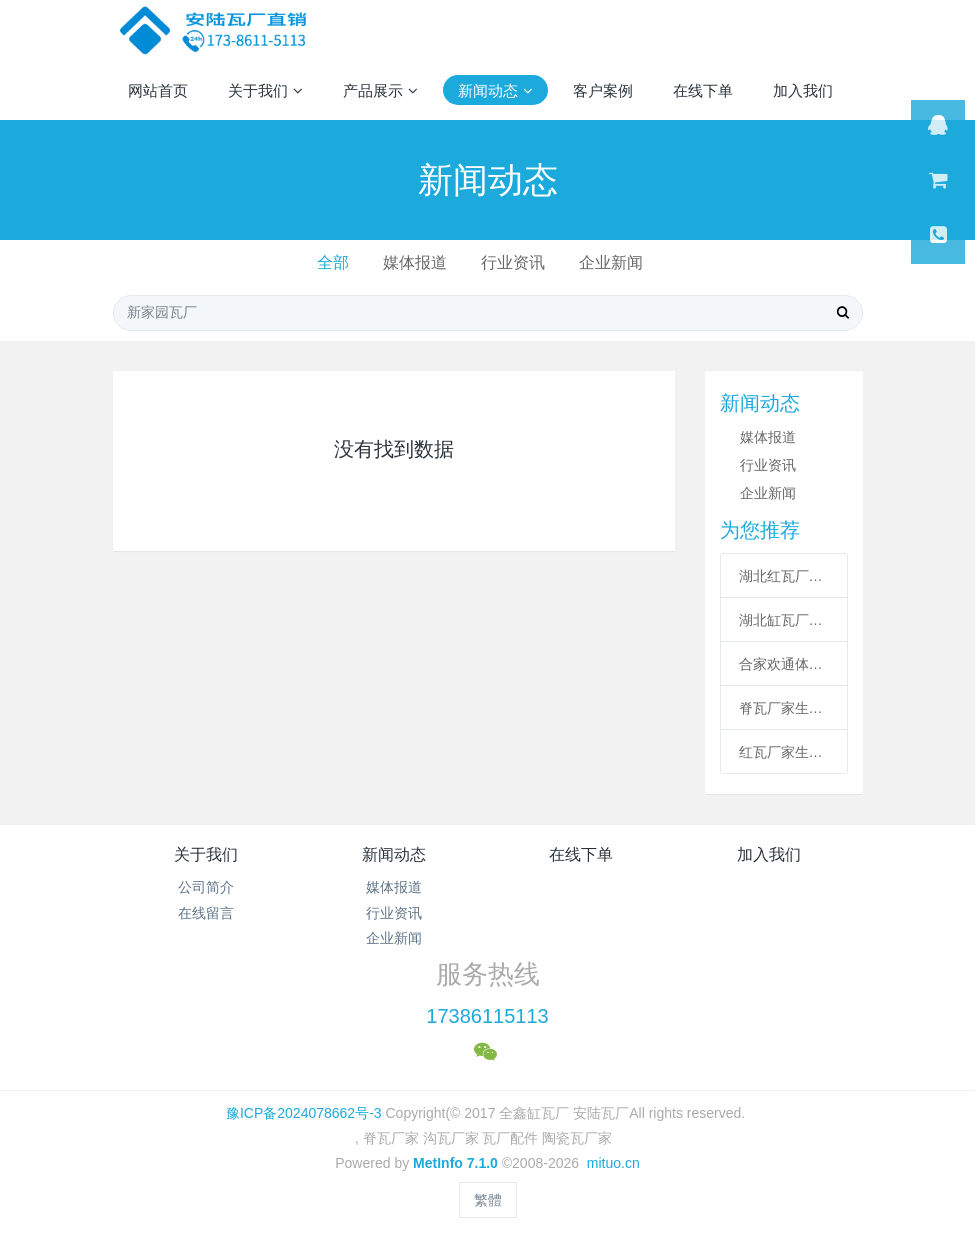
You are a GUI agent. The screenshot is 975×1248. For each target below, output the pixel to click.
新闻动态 (394, 854)
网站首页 (158, 90)
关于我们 (206, 854)
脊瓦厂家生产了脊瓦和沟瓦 (784, 708)
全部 (333, 262)
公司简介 (206, 887)
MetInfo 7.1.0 (455, 1163)
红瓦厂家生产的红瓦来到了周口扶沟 (784, 752)
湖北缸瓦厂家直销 (784, 620)
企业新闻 (611, 262)
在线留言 (206, 913)
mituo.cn (613, 1163)
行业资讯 (513, 262)
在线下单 (581, 854)
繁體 (488, 1200)
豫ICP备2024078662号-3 (304, 1113)
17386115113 (487, 1016)
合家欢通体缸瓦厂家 (784, 664)
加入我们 (769, 854)
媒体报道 (415, 262)
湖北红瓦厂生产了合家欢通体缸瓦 (784, 576)
